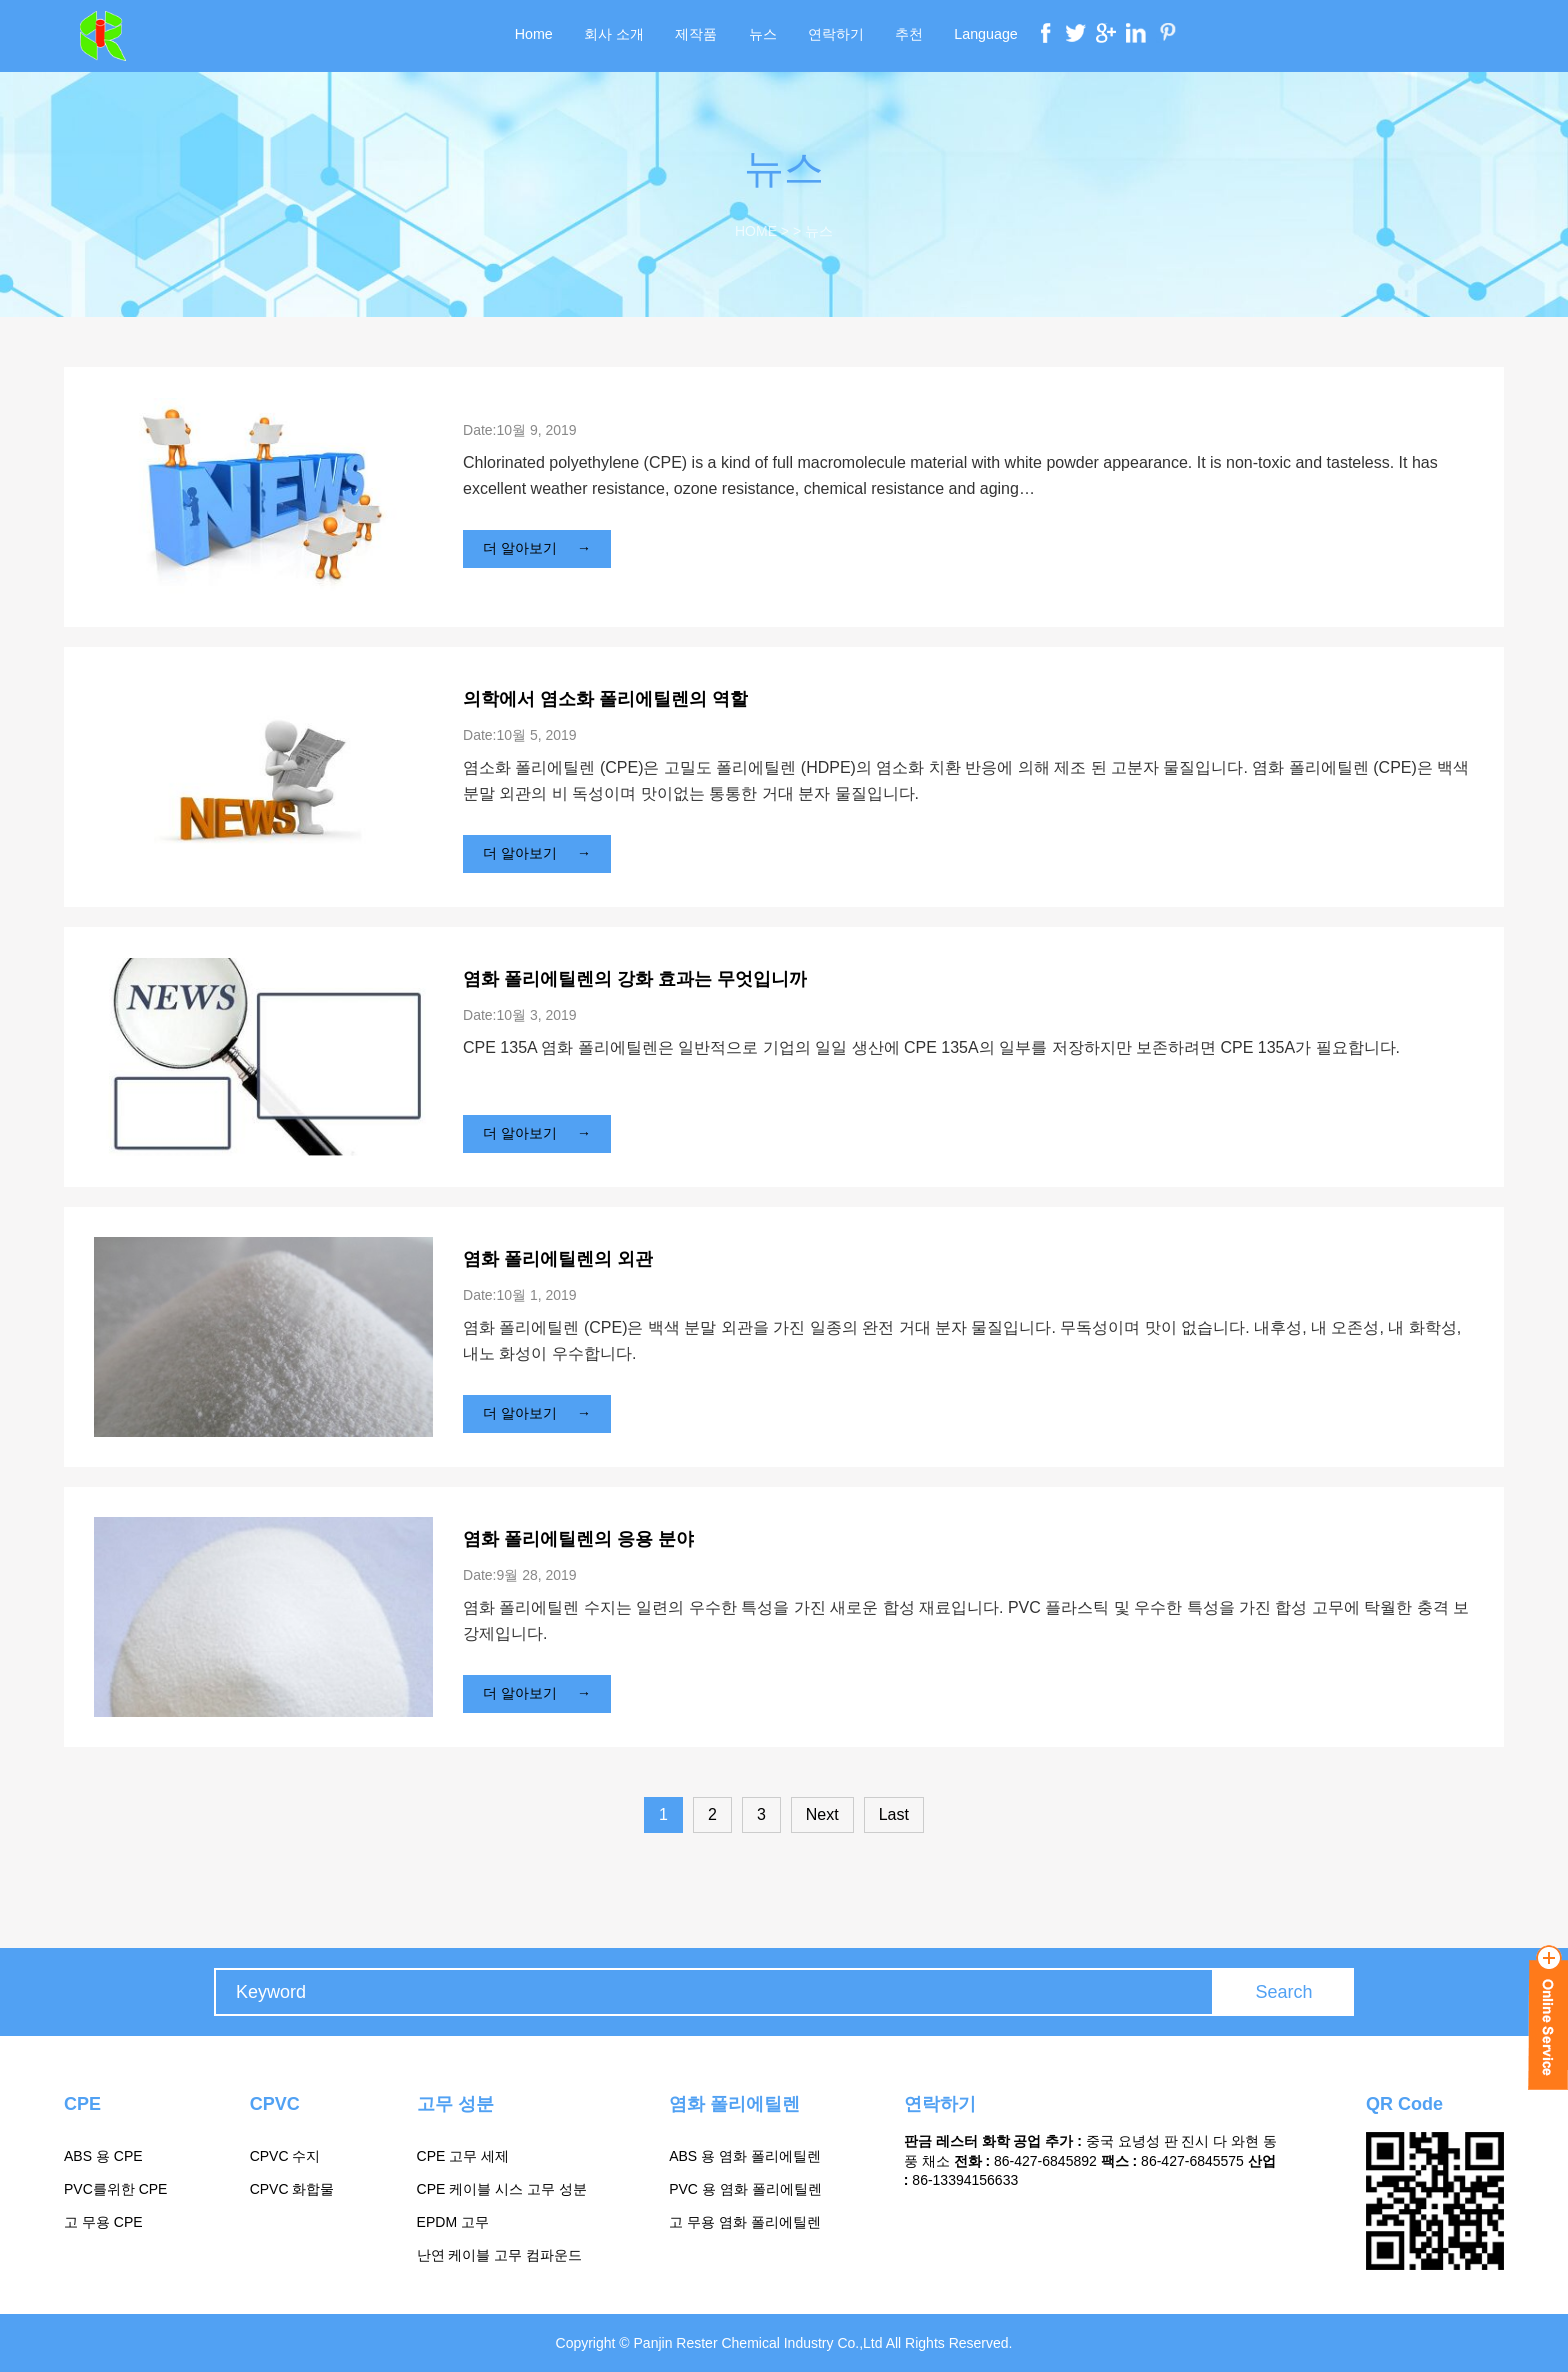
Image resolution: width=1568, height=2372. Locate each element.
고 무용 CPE (103, 2222)
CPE (82, 2104)
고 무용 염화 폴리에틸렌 (745, 2222)
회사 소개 (617, 36)
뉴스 (763, 36)
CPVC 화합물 (292, 2189)
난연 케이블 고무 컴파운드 (500, 2255)
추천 (907, 36)
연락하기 (835, 36)
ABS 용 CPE (103, 2156)
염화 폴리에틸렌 (734, 2104)
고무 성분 (455, 2104)
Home (537, 36)
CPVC (275, 2104)
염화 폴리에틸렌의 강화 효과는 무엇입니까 (635, 979)
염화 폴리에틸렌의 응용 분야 (578, 1539)
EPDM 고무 (453, 2222)
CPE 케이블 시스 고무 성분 (502, 2189)
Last (894, 1814)
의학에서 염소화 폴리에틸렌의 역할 (605, 699)
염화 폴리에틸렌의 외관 (558, 1259)
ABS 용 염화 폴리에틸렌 (745, 2156)
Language (982, 36)
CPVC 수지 (285, 2156)
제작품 (698, 36)
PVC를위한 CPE (115, 2189)
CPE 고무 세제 (463, 2156)
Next (822, 1814)
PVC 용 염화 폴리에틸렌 (745, 2189)
